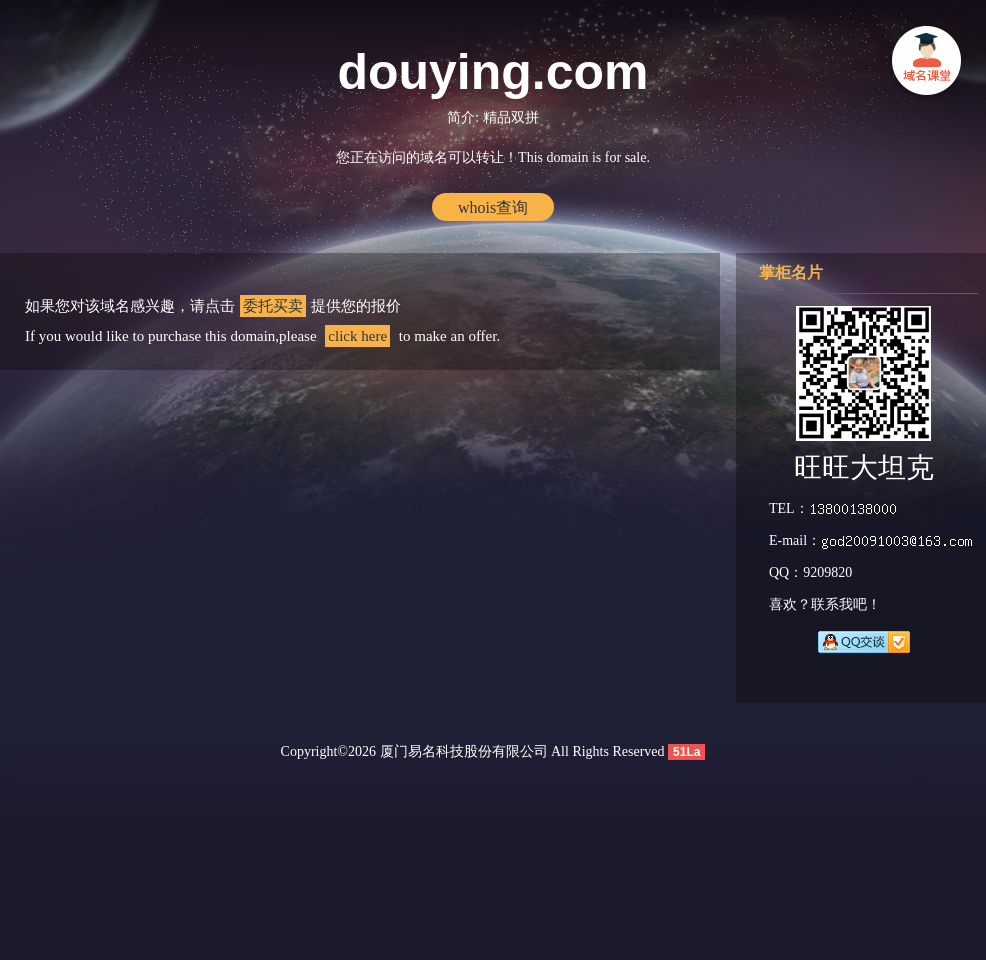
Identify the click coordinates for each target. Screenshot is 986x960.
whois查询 (493, 207)
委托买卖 (273, 306)
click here (357, 336)
